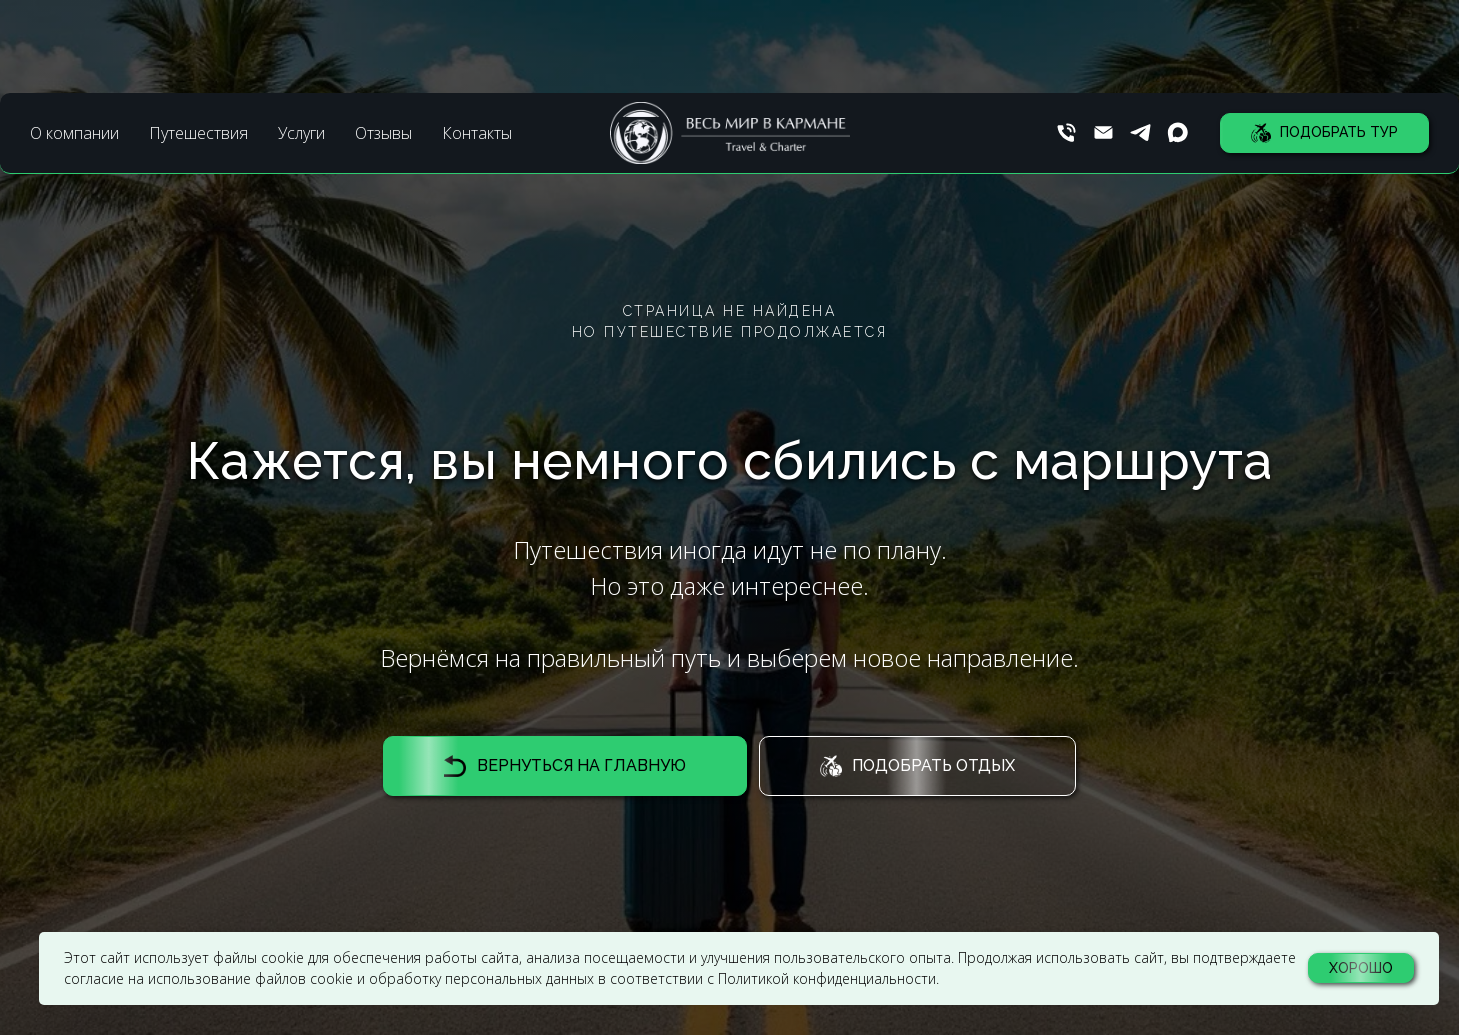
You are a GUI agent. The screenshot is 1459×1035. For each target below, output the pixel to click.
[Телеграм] (1140, 40)
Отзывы (383, 40)
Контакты (477, 40)
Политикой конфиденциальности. (828, 978)
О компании (74, 40)
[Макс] (1177, 40)
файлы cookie (258, 957)
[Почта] (1103, 40)
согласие (94, 978)
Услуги (301, 40)
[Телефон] (1066, 40)
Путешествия (198, 40)
